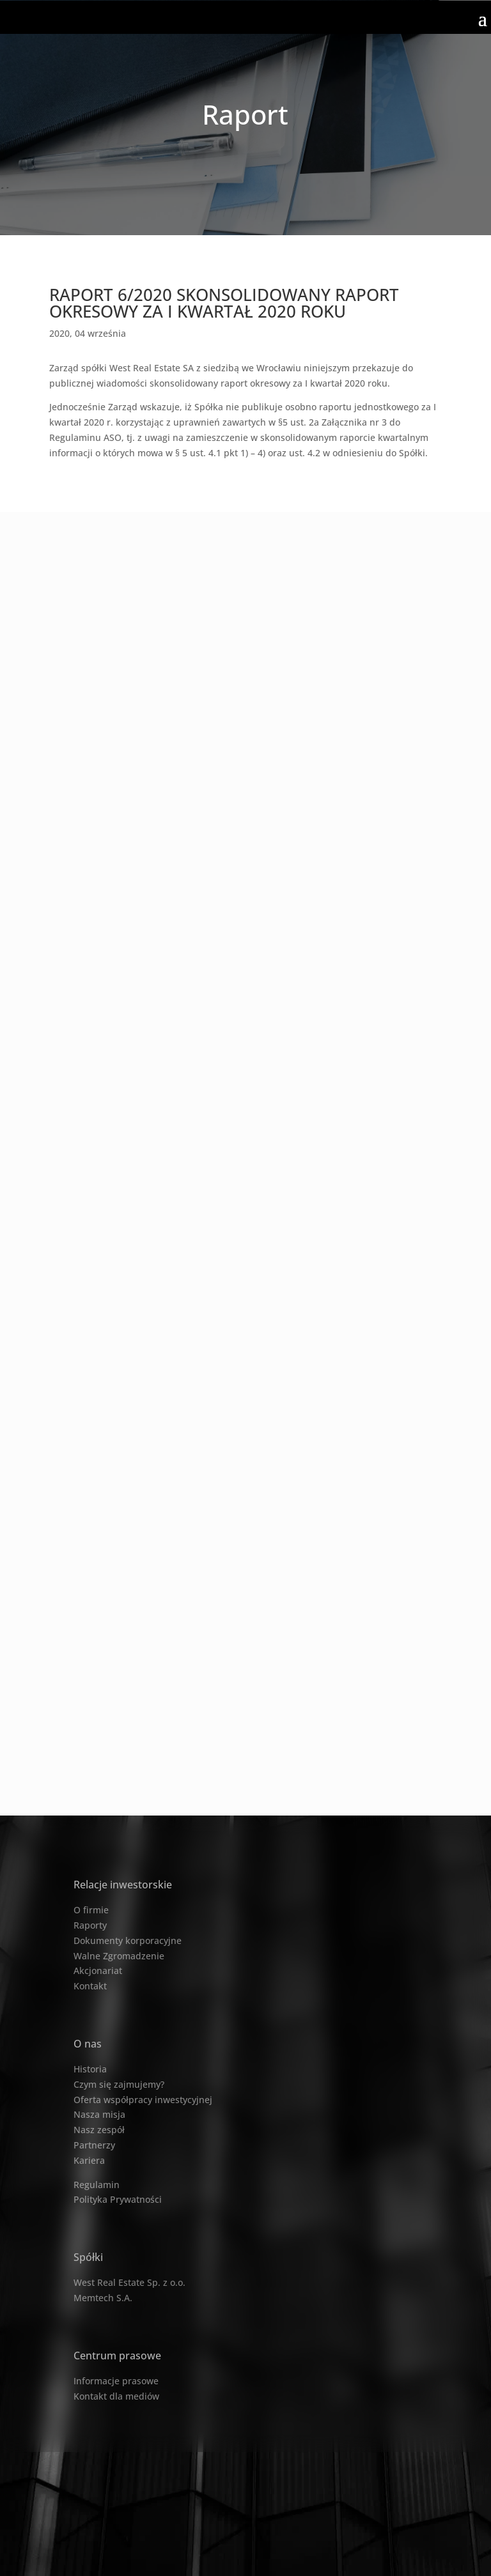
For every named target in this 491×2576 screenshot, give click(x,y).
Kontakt (90, 1986)
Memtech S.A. (103, 2298)
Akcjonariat (98, 1970)
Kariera (89, 2160)
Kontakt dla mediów (116, 2396)
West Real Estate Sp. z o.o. (129, 2282)
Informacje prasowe (116, 2381)
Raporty (90, 1925)
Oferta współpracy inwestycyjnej (143, 2100)
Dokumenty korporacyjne (128, 1940)
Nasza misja (99, 2114)
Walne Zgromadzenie (119, 1956)
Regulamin (97, 2185)
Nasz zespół (99, 2130)
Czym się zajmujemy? (119, 2084)
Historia (90, 2069)
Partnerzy (94, 2145)
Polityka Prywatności (118, 2199)
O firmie (91, 1910)
